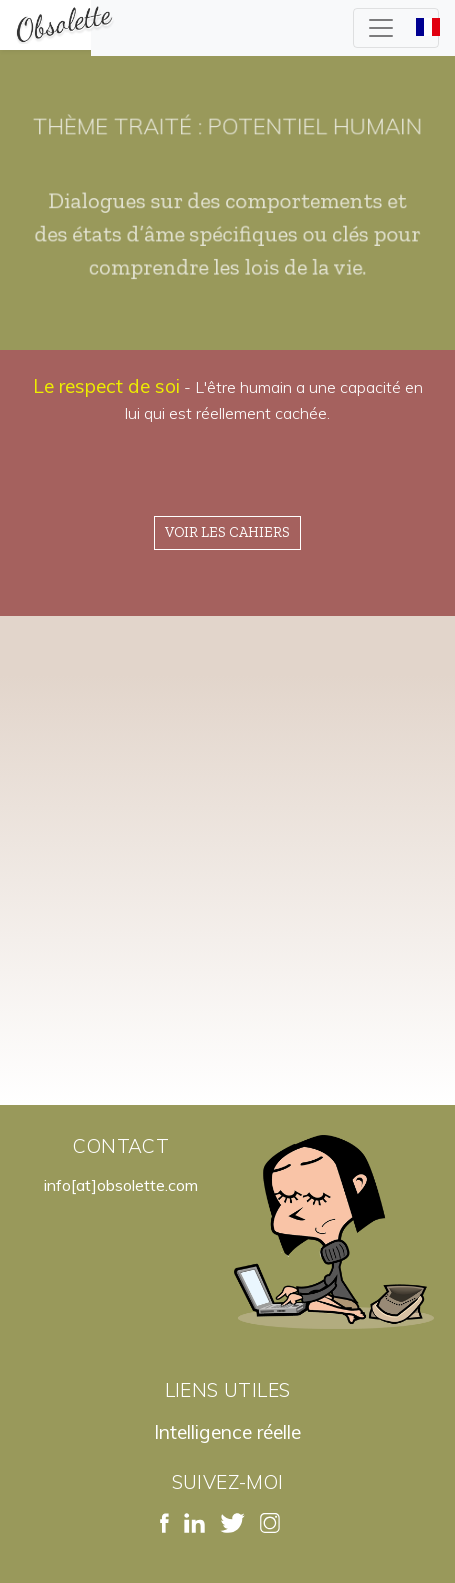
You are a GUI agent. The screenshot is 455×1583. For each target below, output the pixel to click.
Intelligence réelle (227, 1432)
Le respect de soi (106, 386)
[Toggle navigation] (396, 28)
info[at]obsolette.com (121, 1185)
